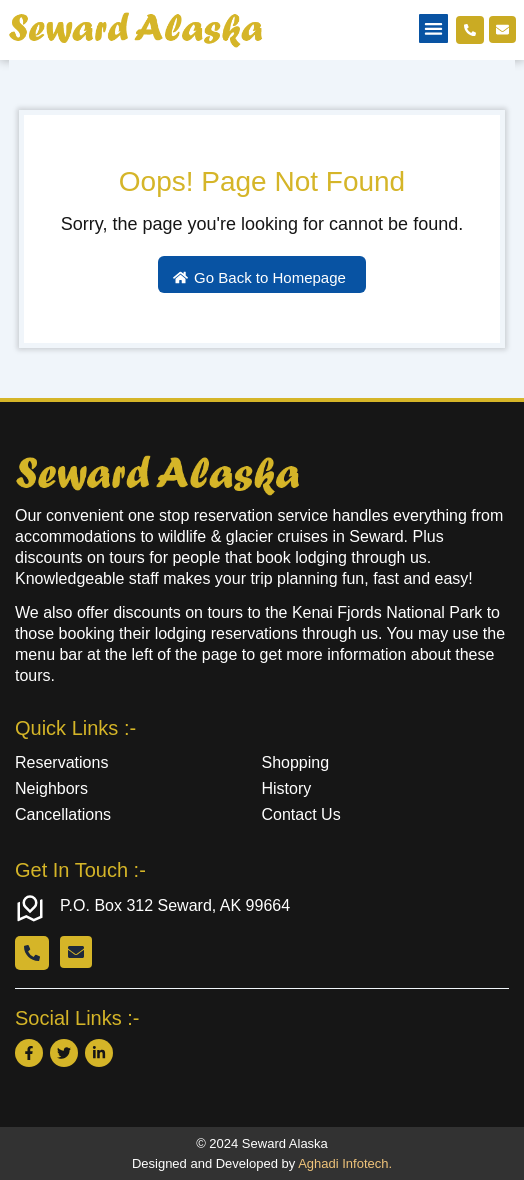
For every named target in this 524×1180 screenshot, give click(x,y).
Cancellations (63, 814)
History (287, 788)
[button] (433, 28)
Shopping (296, 762)
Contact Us (301, 814)
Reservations (61, 762)
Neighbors (51, 788)
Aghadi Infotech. (345, 1163)
